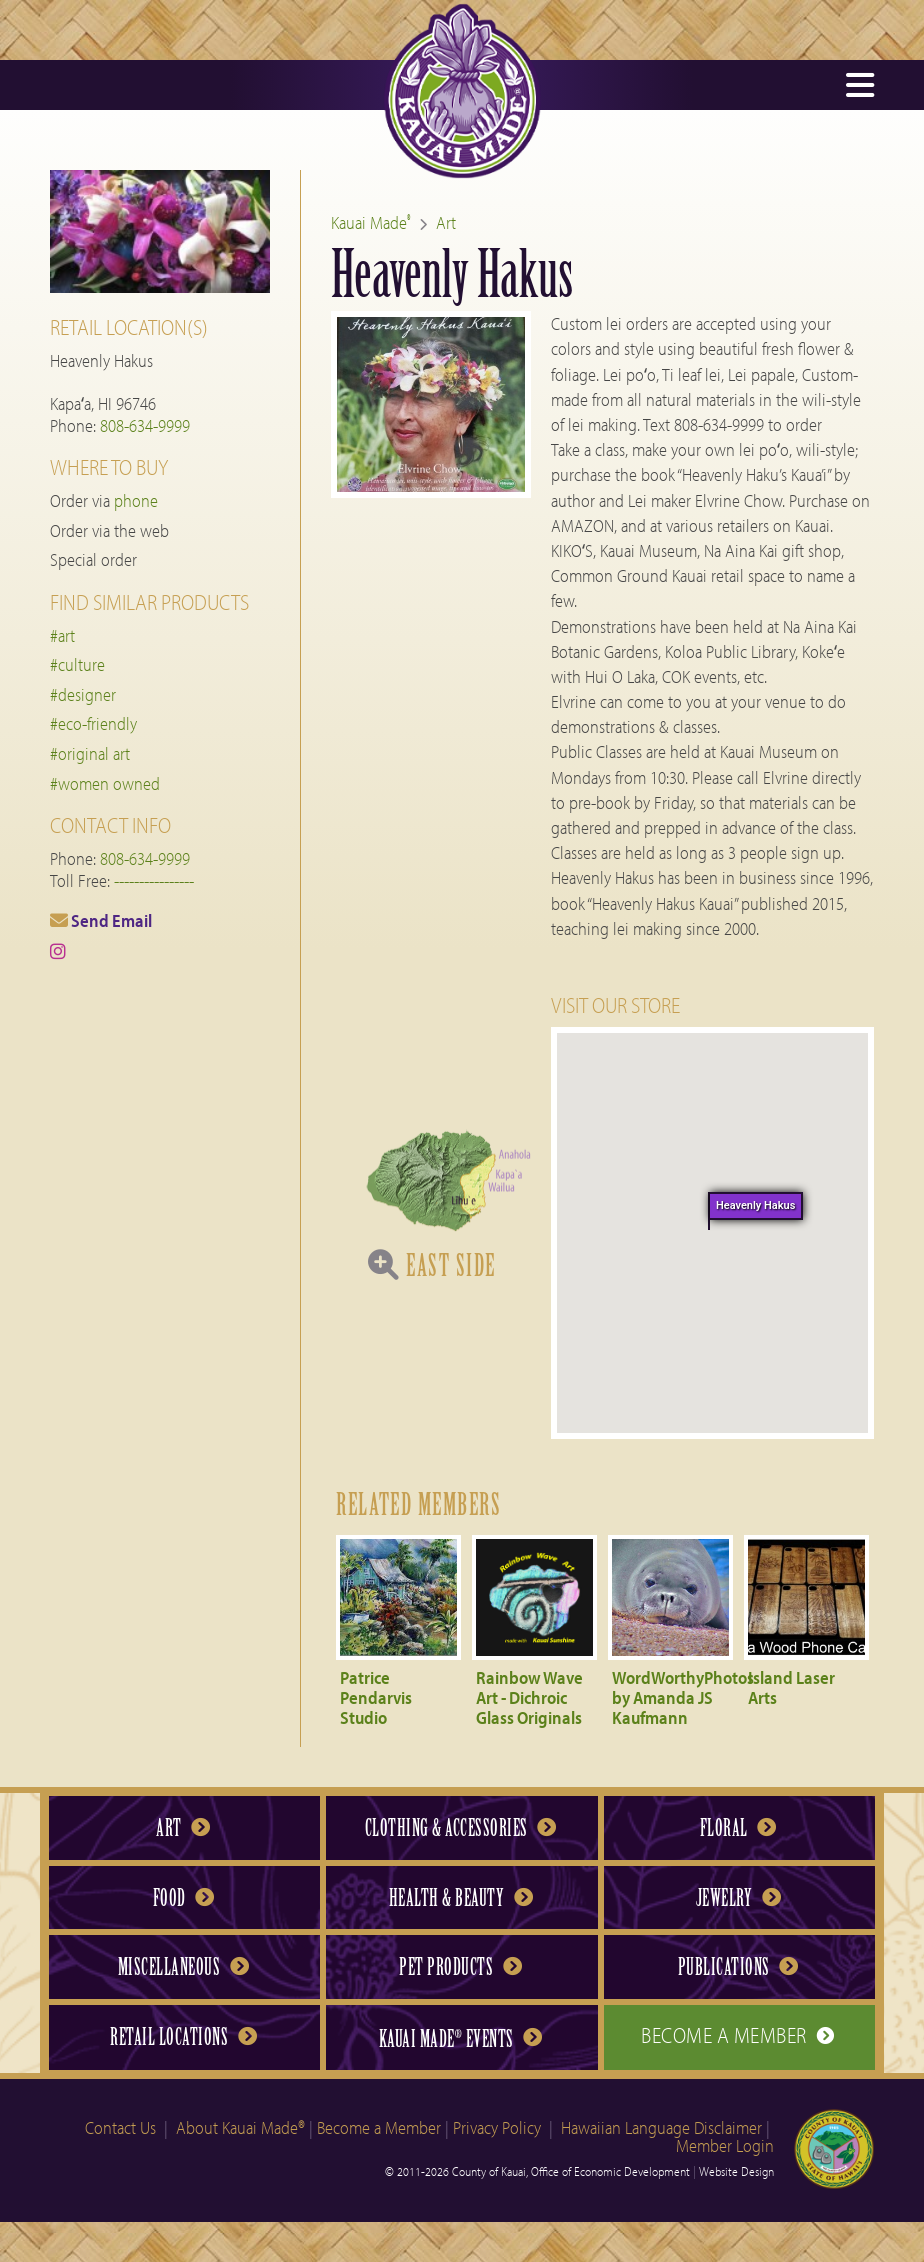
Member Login (725, 2145)
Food (183, 1898)
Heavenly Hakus (754, 1205)
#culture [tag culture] (77, 664)
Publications (738, 1967)
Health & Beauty (461, 1898)
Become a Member (738, 2035)
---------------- (154, 880)
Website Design (736, 2171)
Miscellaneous (183, 1967)
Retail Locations (183, 2037)
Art (446, 222)
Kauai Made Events (460, 2038)
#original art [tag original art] (90, 753)
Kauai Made (370, 222)
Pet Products (460, 1967)
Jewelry (738, 1898)
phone (136, 500)
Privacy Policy (497, 2127)
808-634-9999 (145, 425)
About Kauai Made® (240, 2127)
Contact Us (120, 2127)
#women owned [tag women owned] (105, 783)
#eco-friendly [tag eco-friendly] (93, 723)
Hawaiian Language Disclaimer (661, 2127)
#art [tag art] (62, 635)
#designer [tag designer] (83, 694)
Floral (738, 1828)
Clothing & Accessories (460, 1828)
